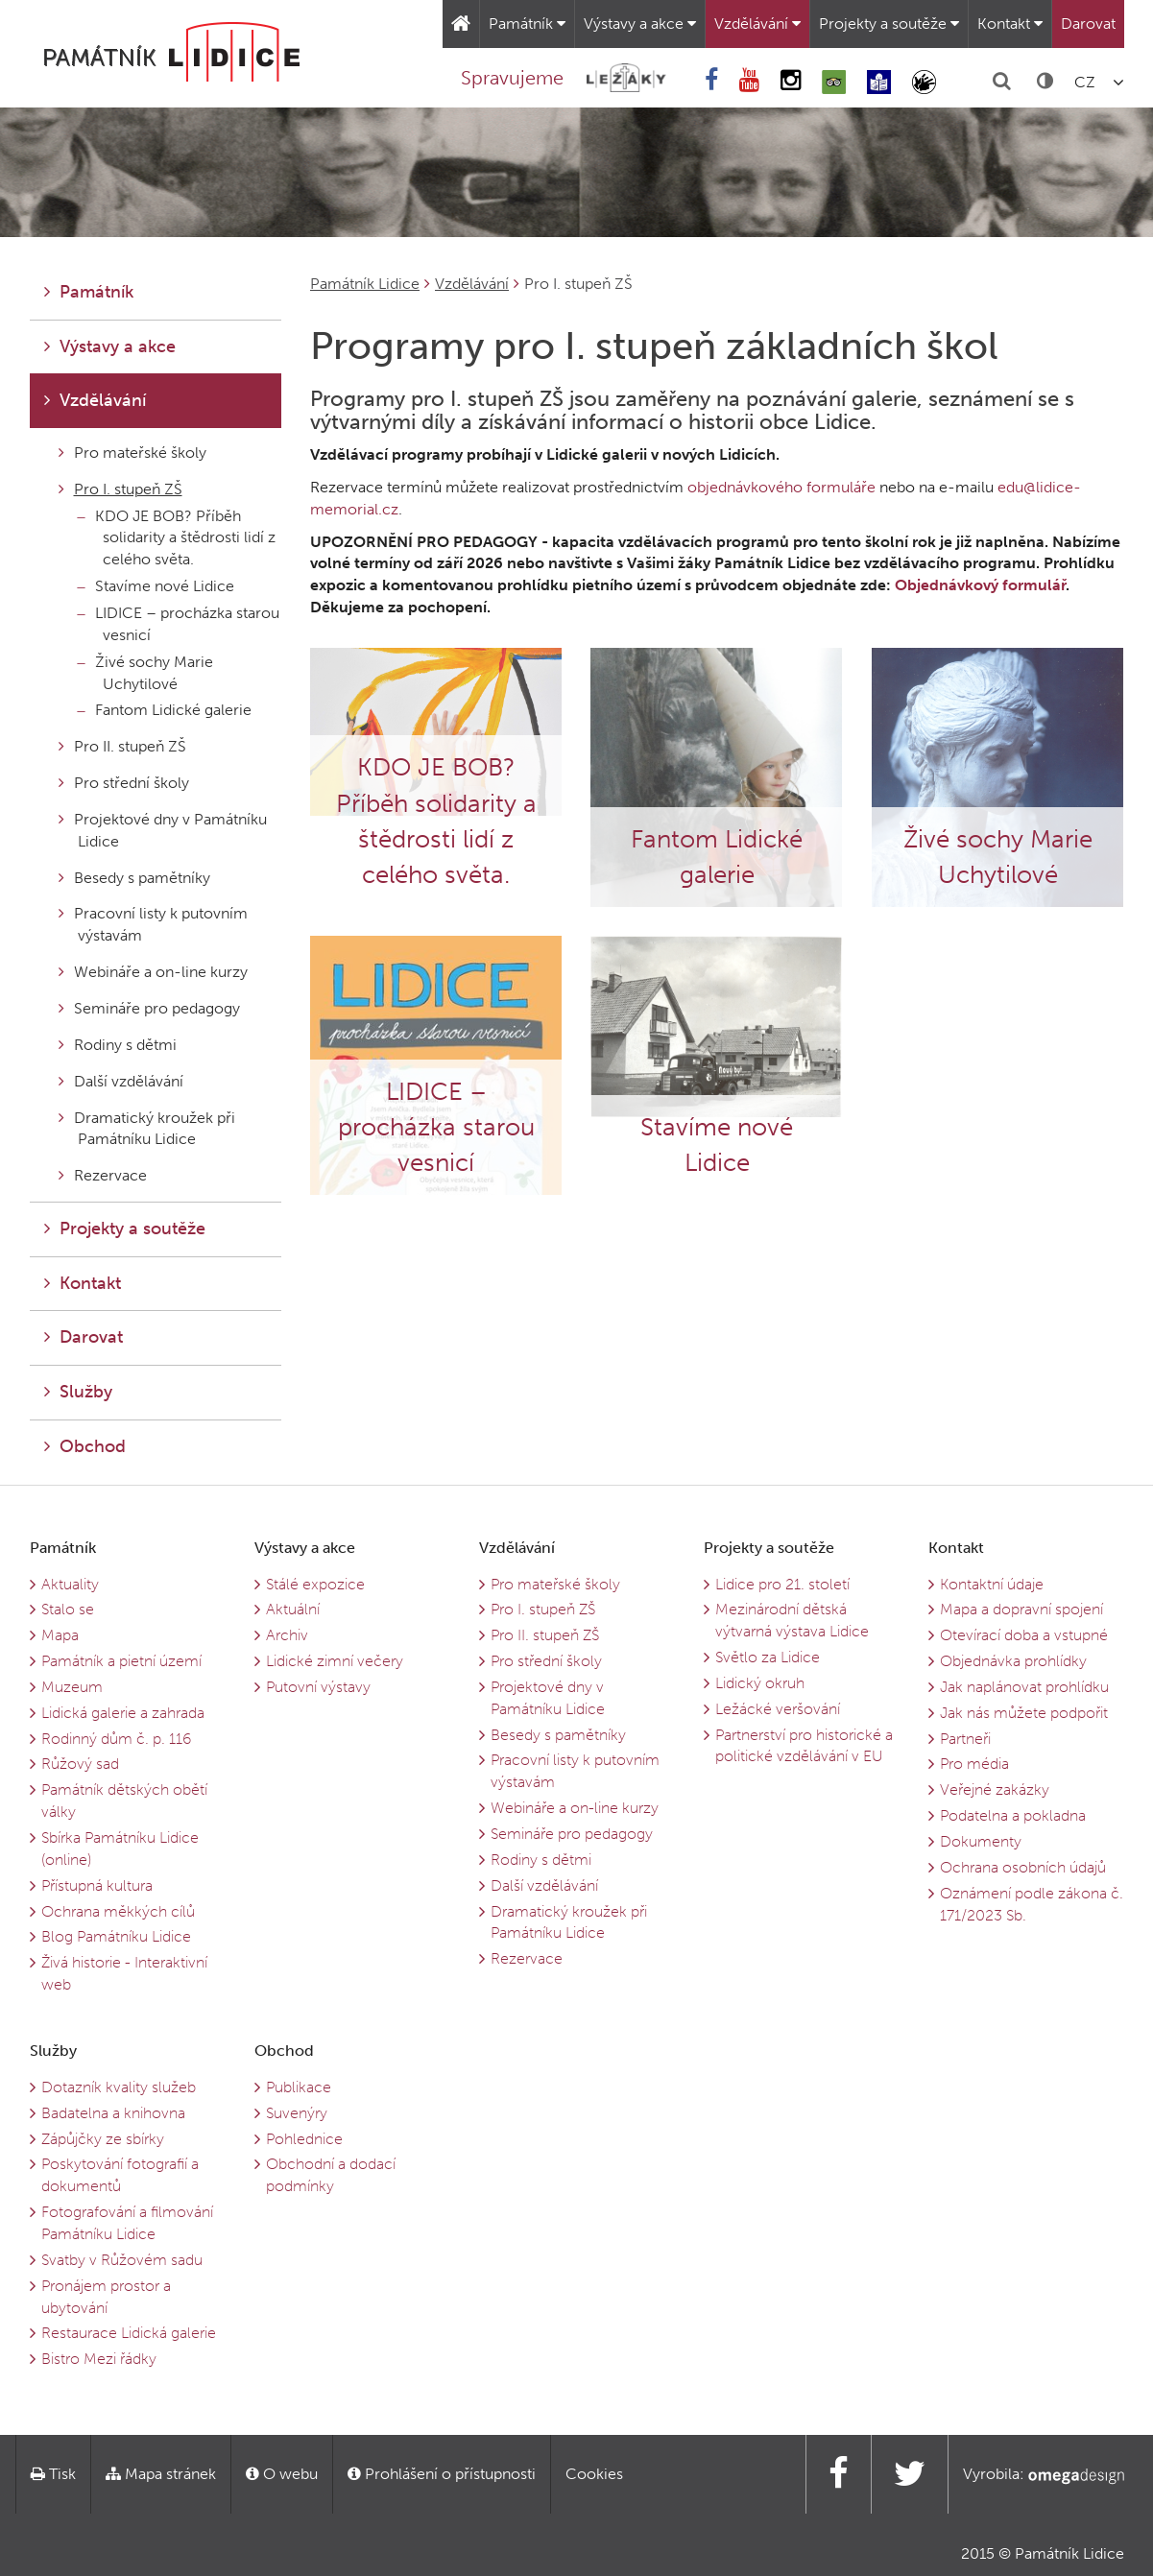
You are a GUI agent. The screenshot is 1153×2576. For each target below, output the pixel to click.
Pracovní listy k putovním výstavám (153, 924)
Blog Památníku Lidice (116, 1936)
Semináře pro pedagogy (149, 1008)
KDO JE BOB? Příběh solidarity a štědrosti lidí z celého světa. (177, 538)
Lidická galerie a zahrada (122, 1713)
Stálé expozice (315, 1584)
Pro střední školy (124, 783)
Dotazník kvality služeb (118, 2087)
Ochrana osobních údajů (1023, 1867)
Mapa (60, 1635)
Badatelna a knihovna (113, 2113)
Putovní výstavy (318, 1687)
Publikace (298, 2087)
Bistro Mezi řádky (98, 2358)
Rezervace (103, 1175)
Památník (527, 23)
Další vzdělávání (121, 1081)
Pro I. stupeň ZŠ (120, 489)
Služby (78, 1391)
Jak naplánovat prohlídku (1024, 1687)
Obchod (85, 1446)
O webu (282, 2474)
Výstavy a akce (640, 23)
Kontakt (1010, 23)
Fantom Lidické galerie (165, 710)
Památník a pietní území (121, 1661)
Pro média (974, 1763)
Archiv (287, 1635)
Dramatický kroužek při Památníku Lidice (147, 1129)
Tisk (53, 2474)
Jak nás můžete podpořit (1024, 1713)
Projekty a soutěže (889, 23)
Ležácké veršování (777, 1709)
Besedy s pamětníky (134, 878)
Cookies (594, 2474)
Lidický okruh (760, 1683)
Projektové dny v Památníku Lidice (163, 830)
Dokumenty (980, 1841)
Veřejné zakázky (994, 1789)
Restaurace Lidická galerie (128, 2333)
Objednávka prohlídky (1013, 1661)
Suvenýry (296, 2113)
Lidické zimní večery (334, 1661)
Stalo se (67, 1609)
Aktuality (70, 1584)
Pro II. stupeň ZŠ (122, 746)
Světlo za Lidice (767, 1657)
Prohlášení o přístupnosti (442, 2474)
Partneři (965, 1738)
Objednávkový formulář (980, 585)
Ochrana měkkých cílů (118, 1911)
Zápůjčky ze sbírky (102, 2139)
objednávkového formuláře (781, 487)
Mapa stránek (161, 2474)
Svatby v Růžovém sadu (122, 2260)
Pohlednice (304, 2139)
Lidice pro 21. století (782, 1584)
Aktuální (293, 1609)
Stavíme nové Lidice (156, 586)
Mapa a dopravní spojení (1021, 1609)
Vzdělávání (757, 23)
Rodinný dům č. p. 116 (116, 1738)
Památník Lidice (365, 283)
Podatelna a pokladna (1013, 1815)
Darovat (1088, 23)
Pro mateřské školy (132, 452)
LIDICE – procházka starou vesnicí (178, 624)
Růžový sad (80, 1763)
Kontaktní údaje (992, 1584)
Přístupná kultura (97, 1885)
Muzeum (72, 1687)
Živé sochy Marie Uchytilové (145, 673)
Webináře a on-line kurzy (153, 972)
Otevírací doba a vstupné (1024, 1635)
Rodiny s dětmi (118, 1045)
